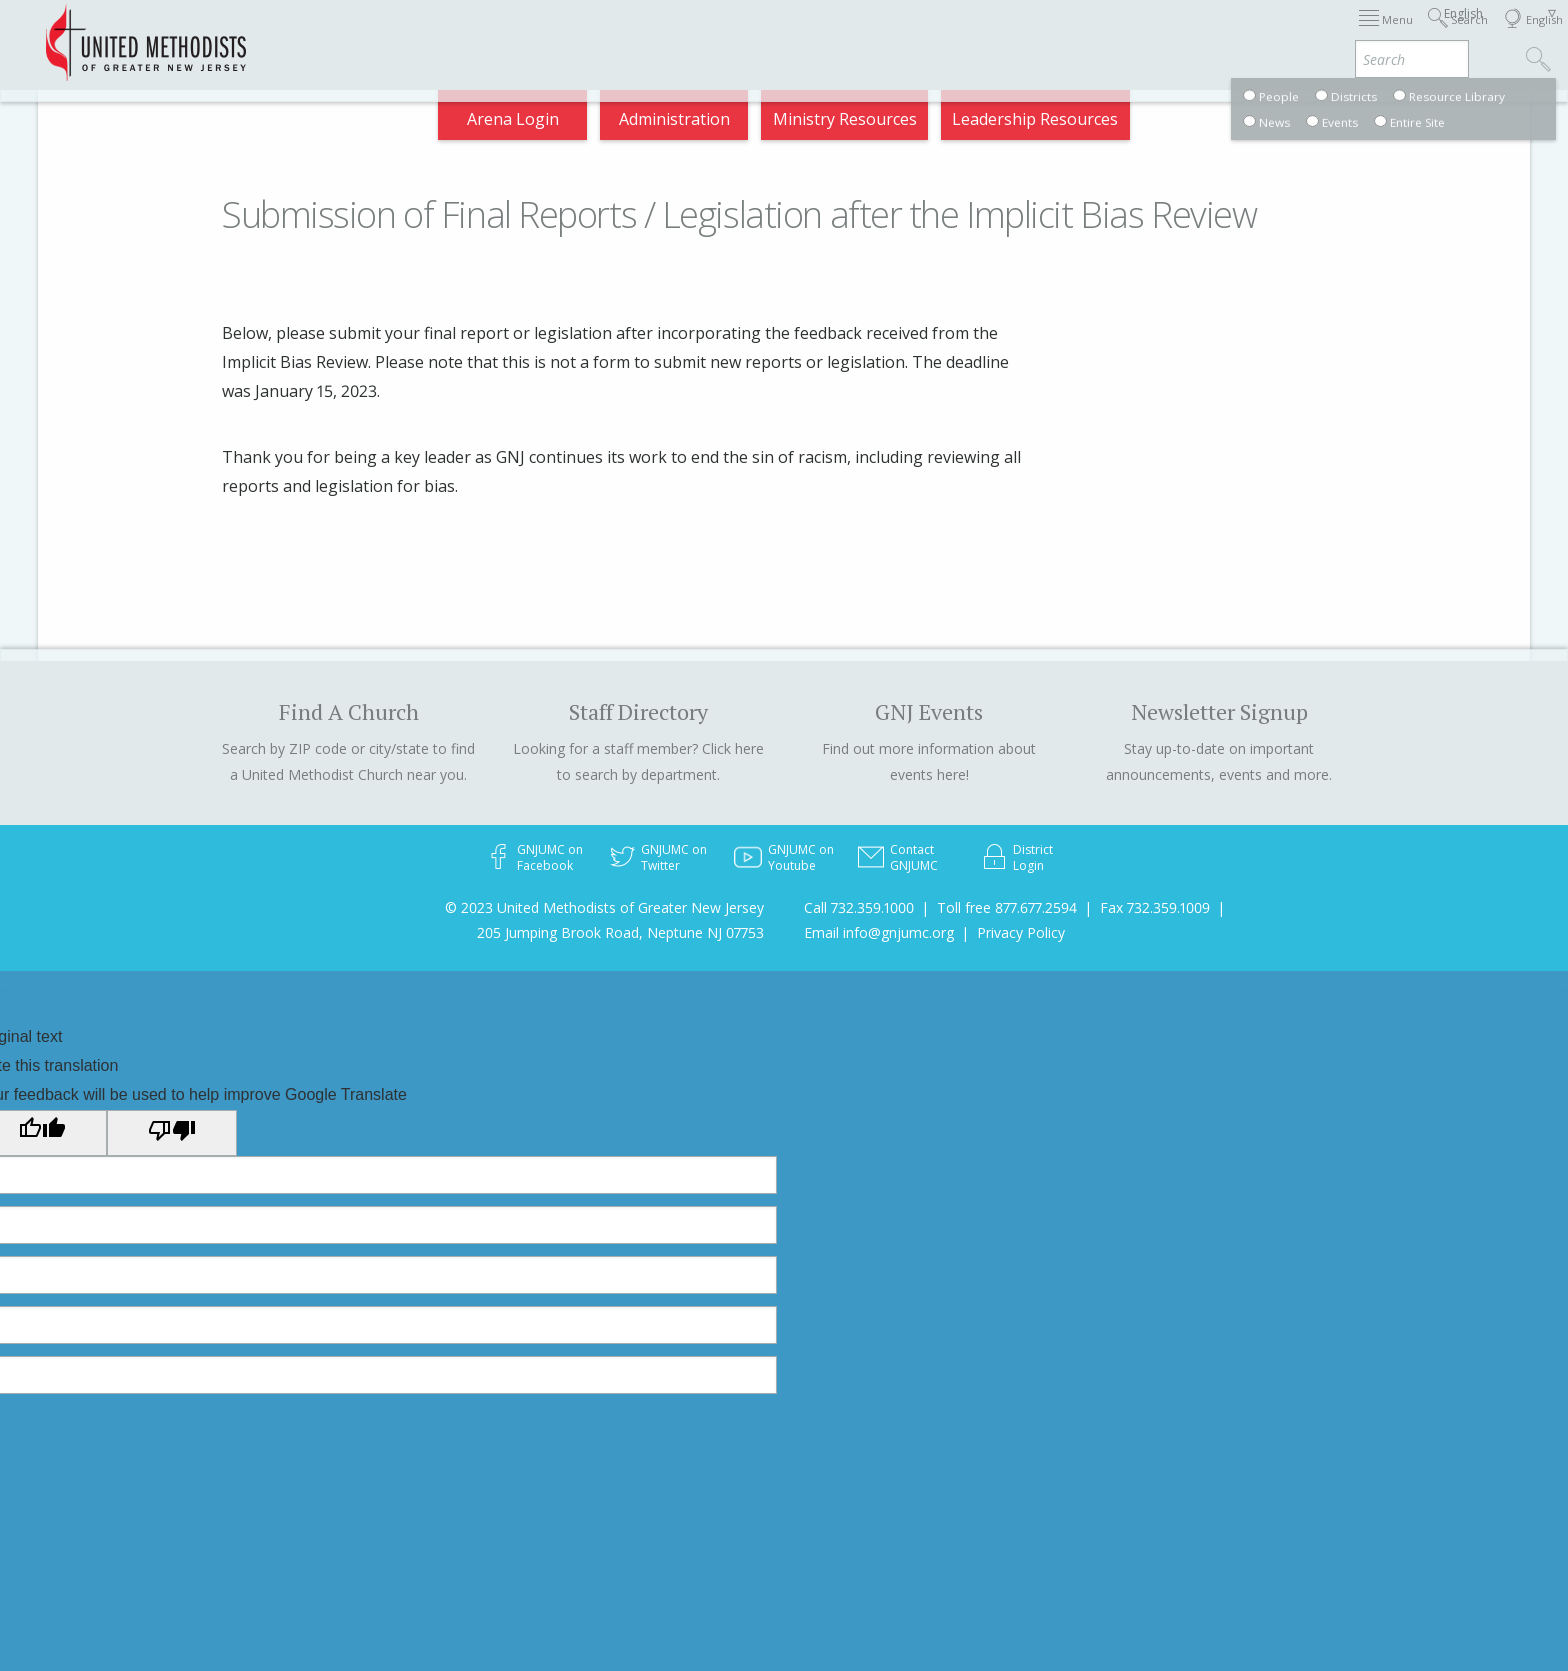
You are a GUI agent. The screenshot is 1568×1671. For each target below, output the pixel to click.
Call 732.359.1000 (859, 907)
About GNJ (948, 34)
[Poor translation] (172, 1133)
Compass (1387, 34)
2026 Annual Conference (520, 34)
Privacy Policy (1021, 932)
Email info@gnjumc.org (879, 932)
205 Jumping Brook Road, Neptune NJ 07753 (620, 932)
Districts (1047, 34)
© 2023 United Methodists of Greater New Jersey (604, 907)
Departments (1156, 34)
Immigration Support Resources (760, 34)
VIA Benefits (1279, 34)
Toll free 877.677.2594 (1007, 907)
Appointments (346, 34)
